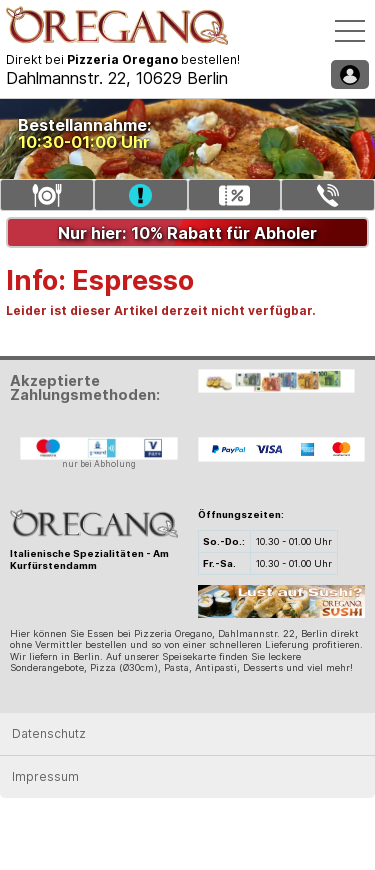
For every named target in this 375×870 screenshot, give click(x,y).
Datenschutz (49, 733)
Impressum (45, 776)
